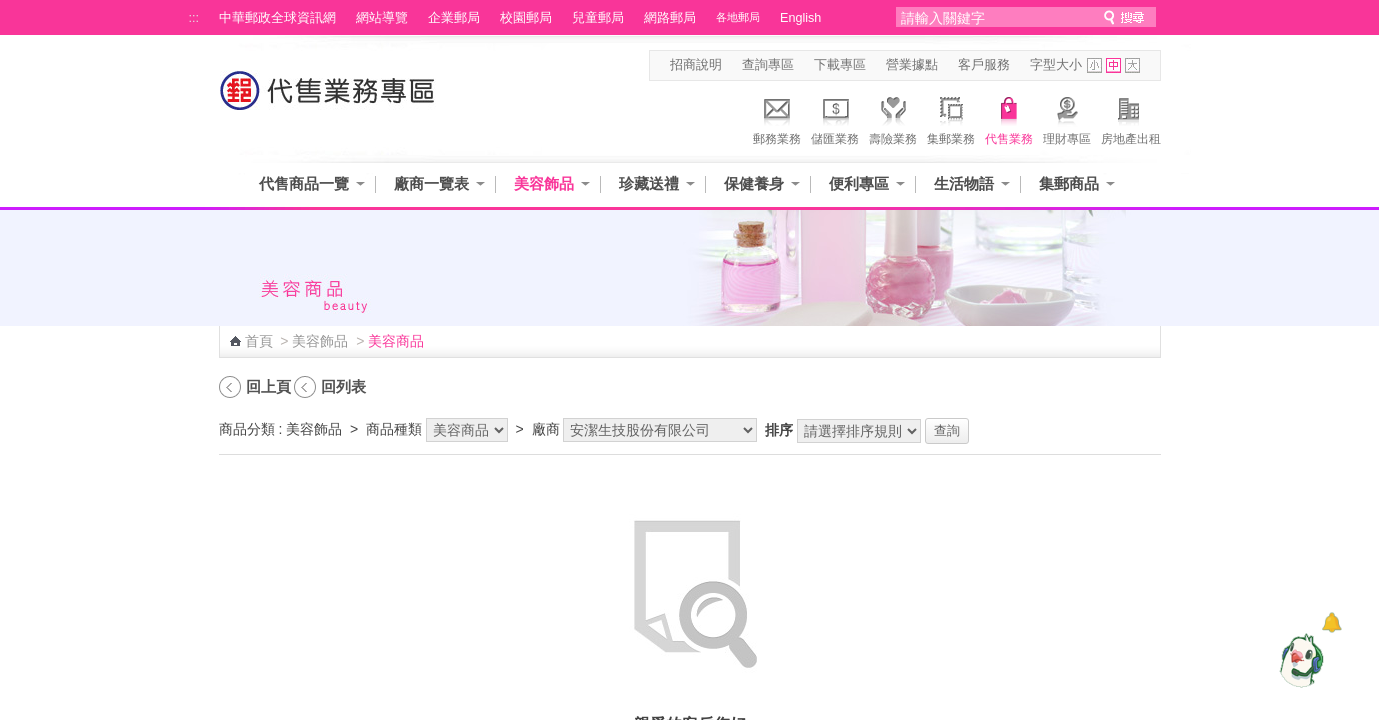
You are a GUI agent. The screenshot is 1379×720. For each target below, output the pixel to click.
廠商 (546, 429)
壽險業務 (893, 118)
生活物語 (964, 183)
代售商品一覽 (304, 183)
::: (194, 18)
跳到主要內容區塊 (10, 10)
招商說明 (696, 65)
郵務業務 (777, 118)
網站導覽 (382, 18)
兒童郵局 (598, 18)
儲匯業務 (835, 118)
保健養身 (754, 183)
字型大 (1132, 65)
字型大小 (1056, 65)
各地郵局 (738, 17)
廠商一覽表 (431, 183)
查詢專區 (768, 65)
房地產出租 (1131, 118)
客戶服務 (984, 65)
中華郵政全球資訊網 (277, 18)
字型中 (1113, 65)
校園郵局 (526, 18)
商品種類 (394, 429)
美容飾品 (544, 183)
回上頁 (268, 386)
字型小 (1094, 65)
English (800, 18)
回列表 (343, 386)
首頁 (259, 341)
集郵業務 (951, 118)
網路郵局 (670, 18)
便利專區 (859, 183)
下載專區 (840, 65)
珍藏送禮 (649, 183)
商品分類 (247, 429)
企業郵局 (454, 18)
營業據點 (912, 65)
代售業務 (1009, 118)
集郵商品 (1069, 183)
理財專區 (1067, 118)
